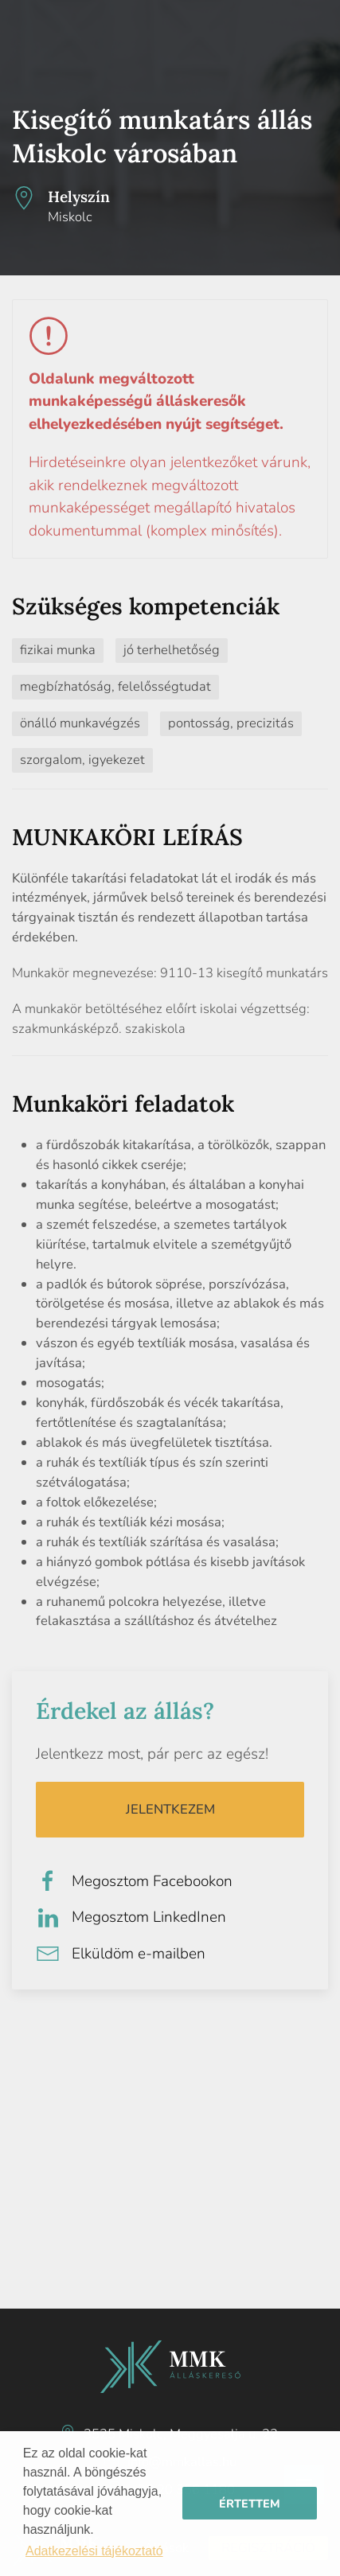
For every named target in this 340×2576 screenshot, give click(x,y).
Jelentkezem (170, 1809)
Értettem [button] (249, 2504)
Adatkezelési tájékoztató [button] (94, 2551)
